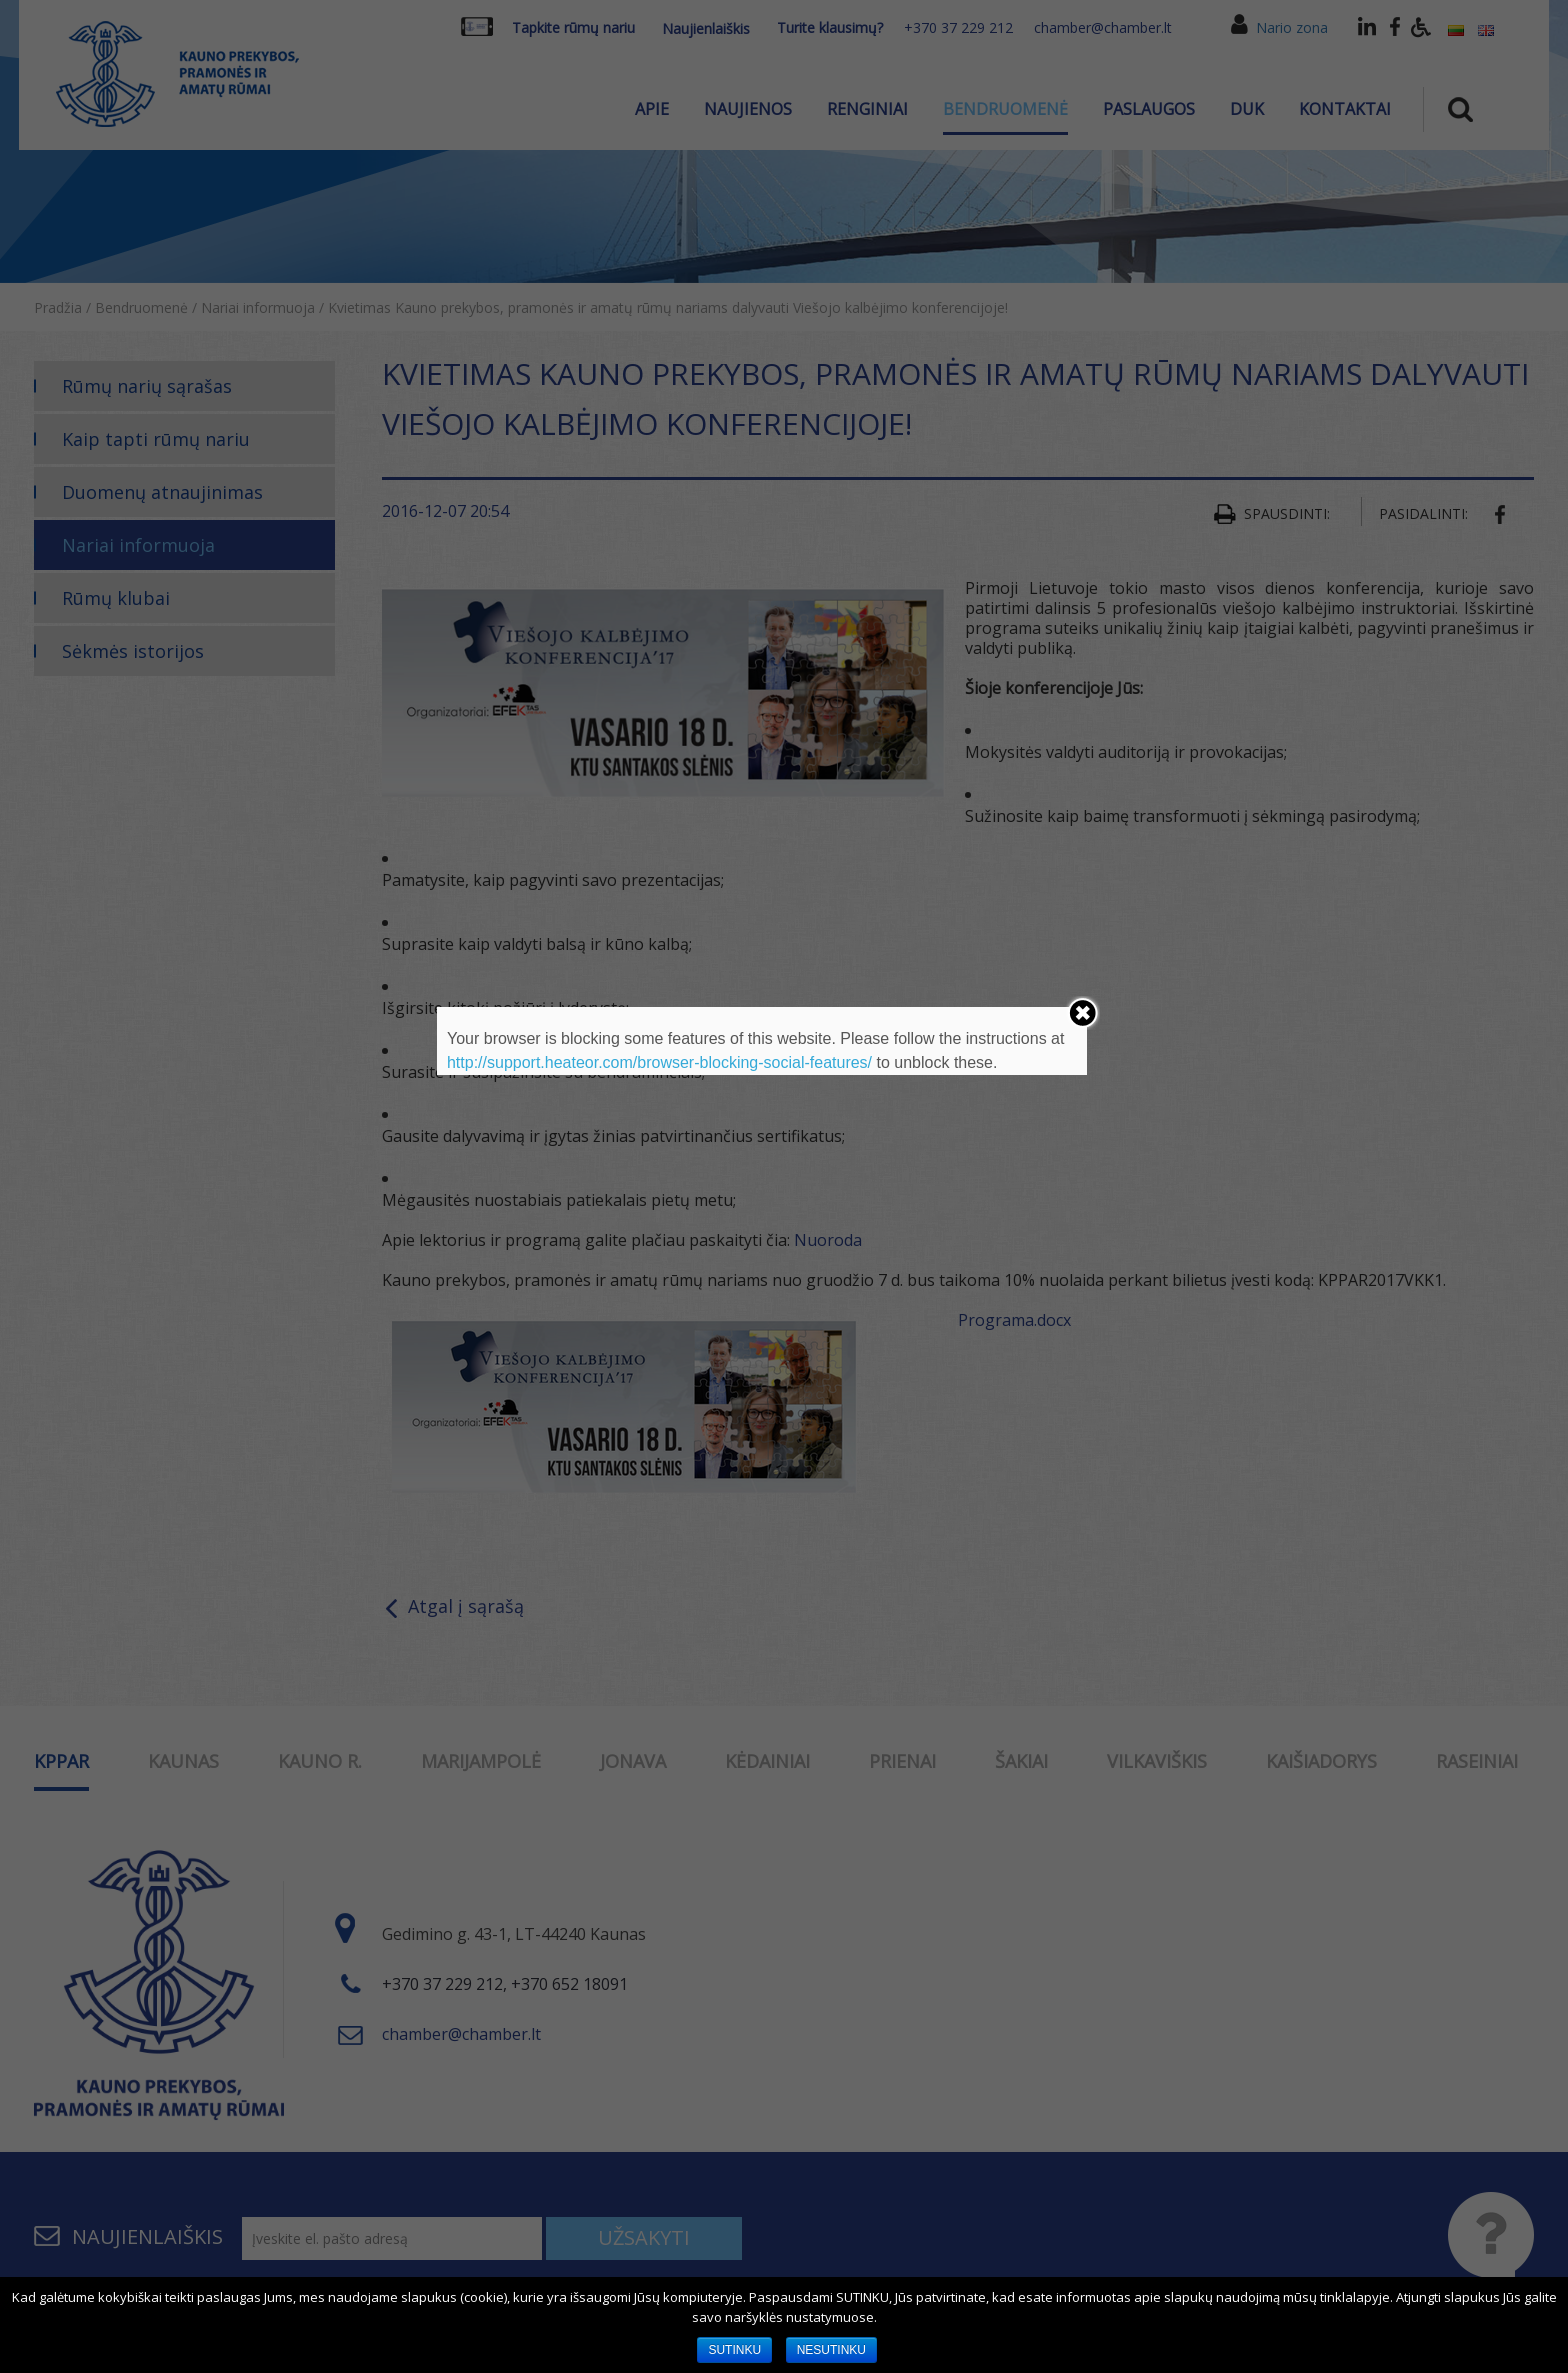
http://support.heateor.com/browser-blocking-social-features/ (659, 1062)
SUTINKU (734, 2350)
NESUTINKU (831, 2350)
